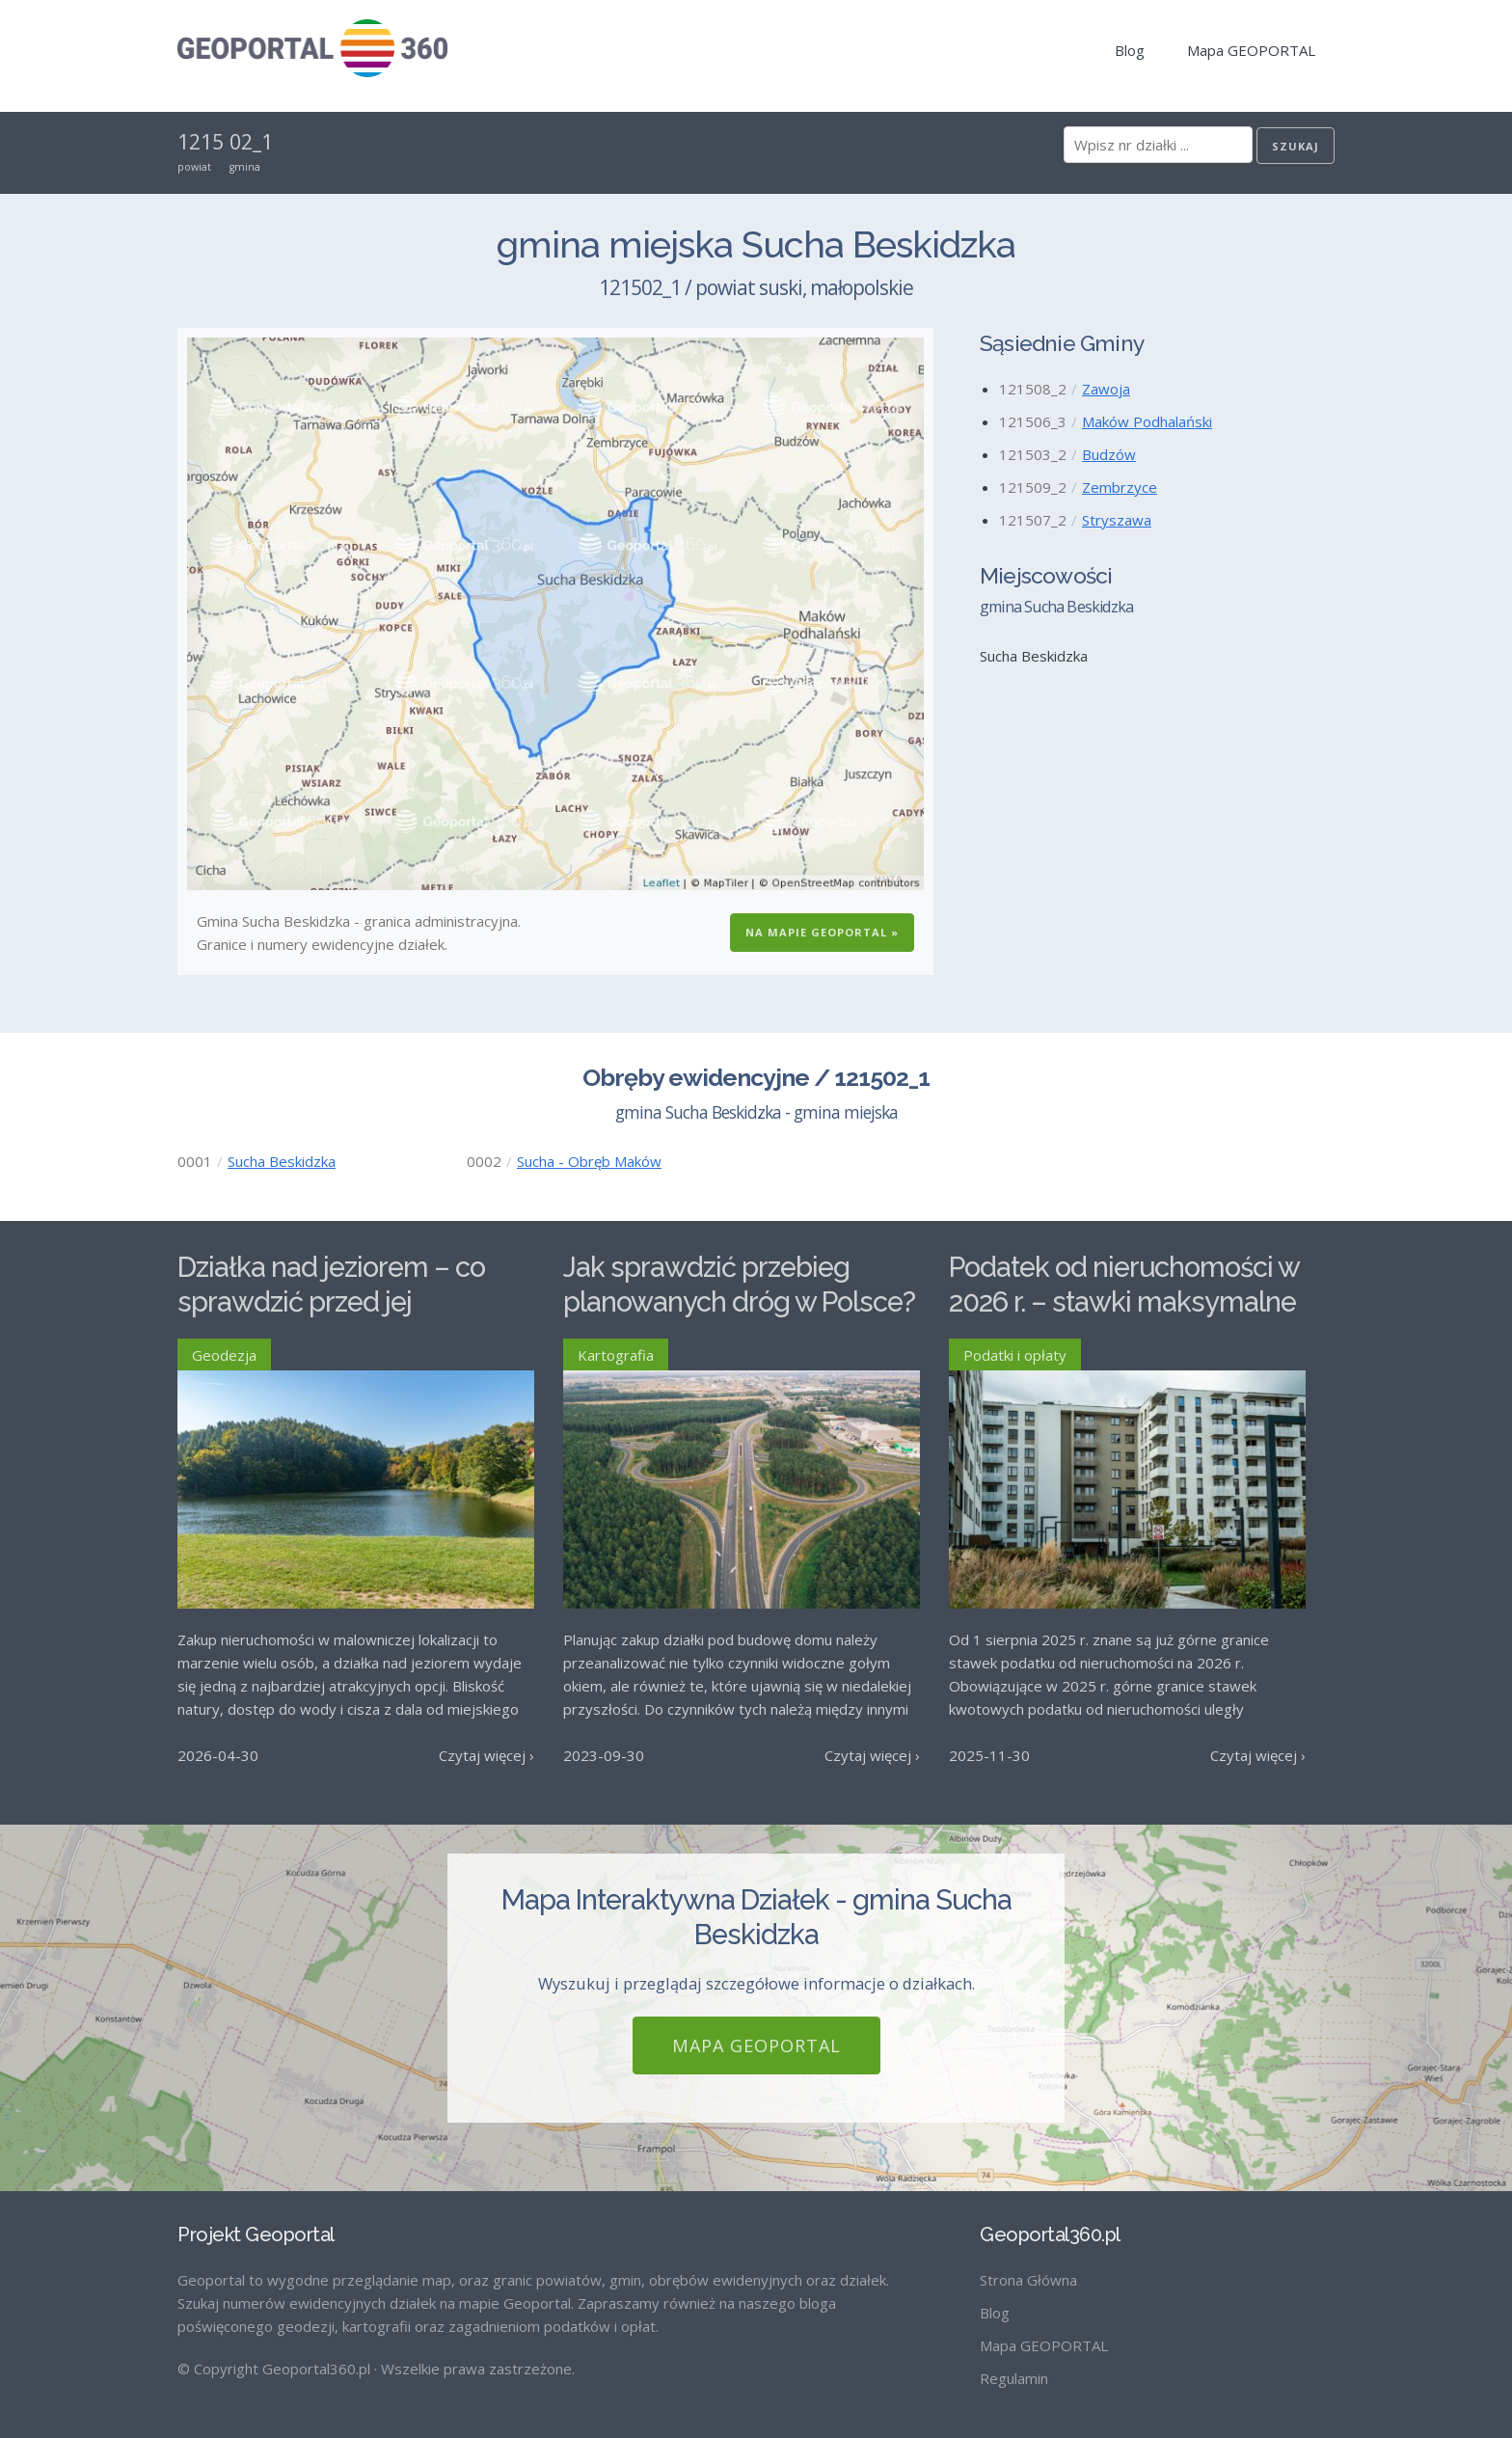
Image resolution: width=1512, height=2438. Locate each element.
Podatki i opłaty (1014, 1355)
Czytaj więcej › (486, 1755)
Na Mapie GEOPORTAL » (822, 932)
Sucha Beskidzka (282, 1161)
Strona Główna (1028, 2279)
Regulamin (1014, 2378)
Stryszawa (1116, 519)
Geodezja (224, 1355)
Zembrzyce (1119, 487)
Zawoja (1106, 388)
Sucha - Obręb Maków (589, 1161)
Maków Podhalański (1147, 421)
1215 (200, 141)
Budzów (1109, 454)
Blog (1130, 50)
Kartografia (616, 1355)
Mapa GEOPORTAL (1251, 50)
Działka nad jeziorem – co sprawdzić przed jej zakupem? (331, 1302)
